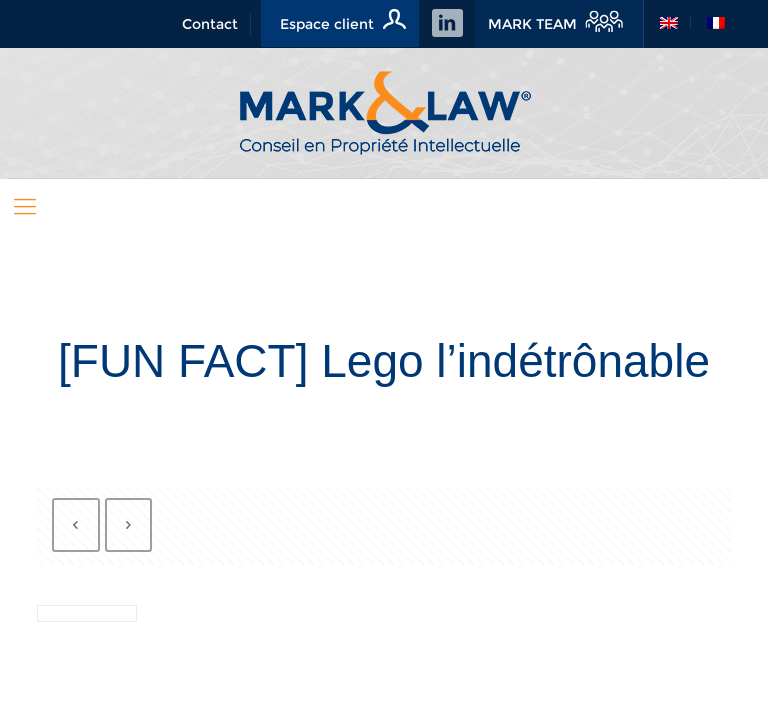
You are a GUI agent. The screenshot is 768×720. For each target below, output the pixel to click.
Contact (210, 24)
